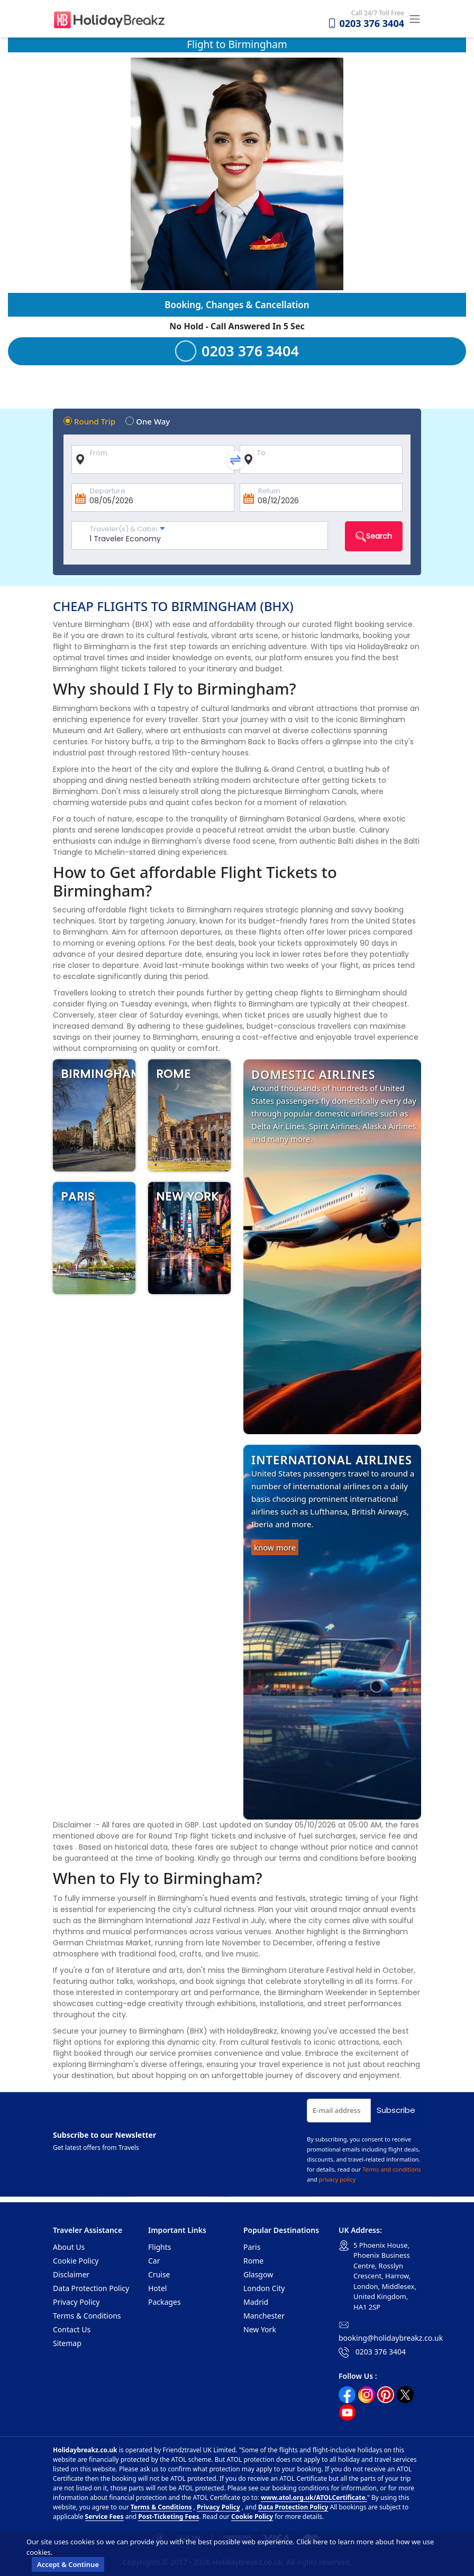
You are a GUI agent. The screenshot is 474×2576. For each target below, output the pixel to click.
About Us (69, 2247)
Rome (253, 2261)
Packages (164, 2302)
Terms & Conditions (87, 2316)
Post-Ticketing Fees (168, 2516)
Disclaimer (71, 2274)
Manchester (264, 2316)
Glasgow (258, 2274)
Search (373, 536)
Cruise (159, 2274)
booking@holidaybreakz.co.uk (391, 2338)
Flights (159, 2247)
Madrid (255, 2302)
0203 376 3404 (365, 23)
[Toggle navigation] (412, 19)
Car (154, 2261)
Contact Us (71, 2329)
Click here (311, 2541)
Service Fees (104, 2516)
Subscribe (396, 2110)
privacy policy (337, 2179)
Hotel (157, 2288)
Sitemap (67, 2343)
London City (264, 2288)
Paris (251, 2247)
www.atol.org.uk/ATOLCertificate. (314, 2497)
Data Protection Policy (91, 2288)
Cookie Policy (75, 2261)
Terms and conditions (391, 2169)
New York (259, 2329)
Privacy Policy (76, 2302)
